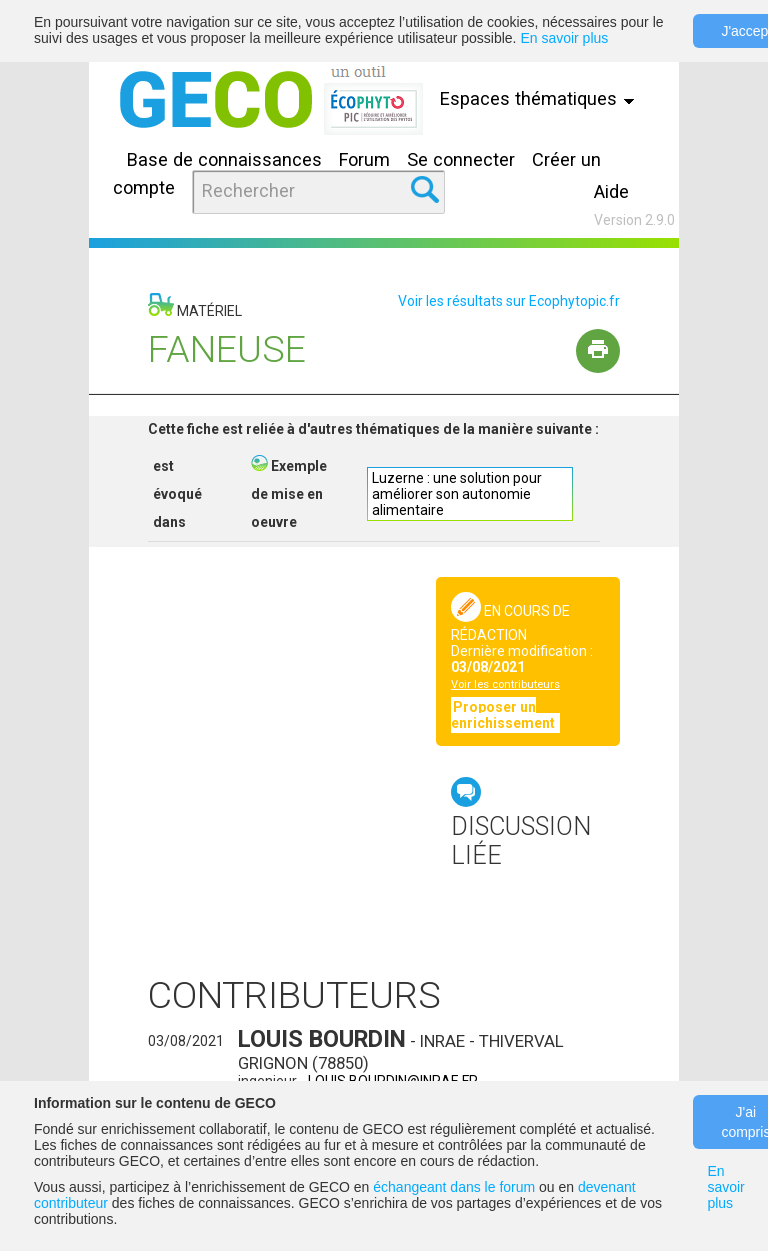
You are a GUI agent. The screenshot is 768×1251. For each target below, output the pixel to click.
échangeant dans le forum (454, 1187)
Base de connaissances (224, 159)
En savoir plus (564, 38)
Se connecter (461, 159)
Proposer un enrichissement (504, 715)
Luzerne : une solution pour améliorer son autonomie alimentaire (457, 494)
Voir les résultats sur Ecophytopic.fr (509, 301)
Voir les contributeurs (505, 684)
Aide (611, 191)
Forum (364, 159)
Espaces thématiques (539, 98)
